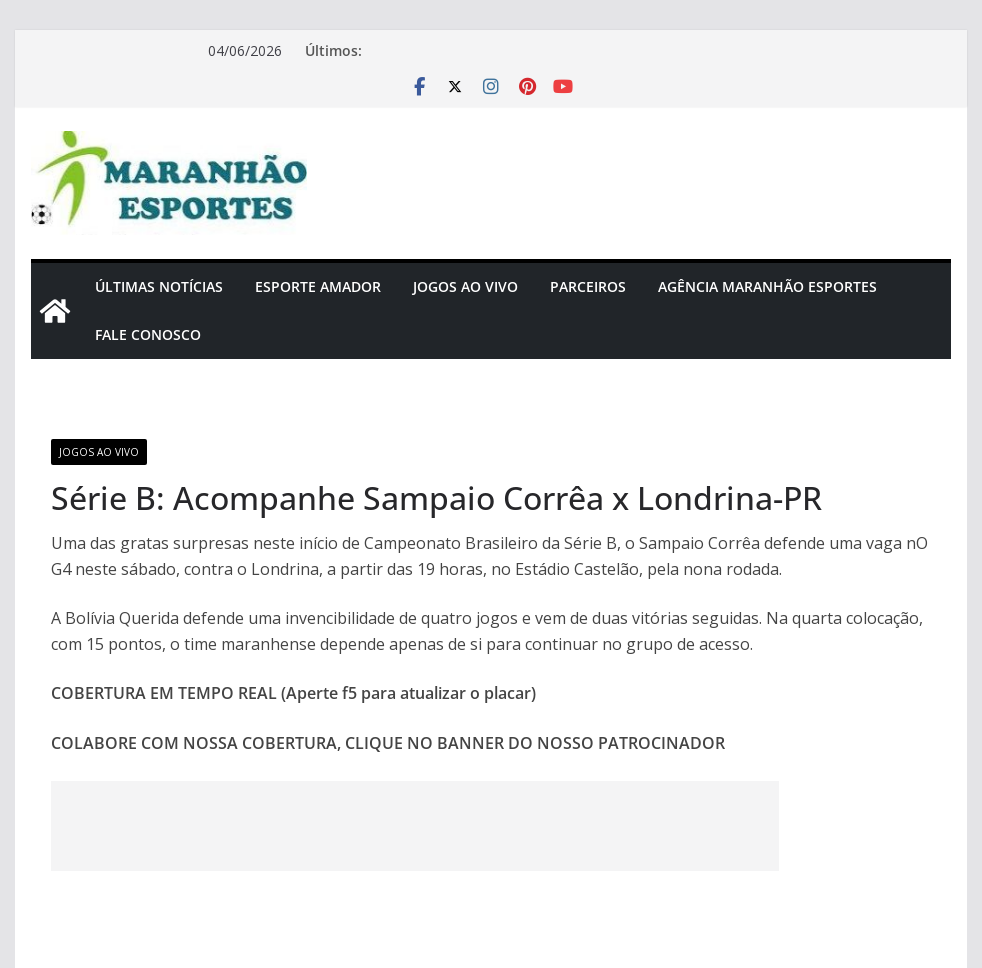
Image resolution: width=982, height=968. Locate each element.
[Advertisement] (415, 826)
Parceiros (588, 286)
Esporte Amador (318, 286)
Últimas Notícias (159, 286)
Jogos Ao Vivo (465, 286)
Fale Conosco (148, 334)
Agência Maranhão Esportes (767, 286)
